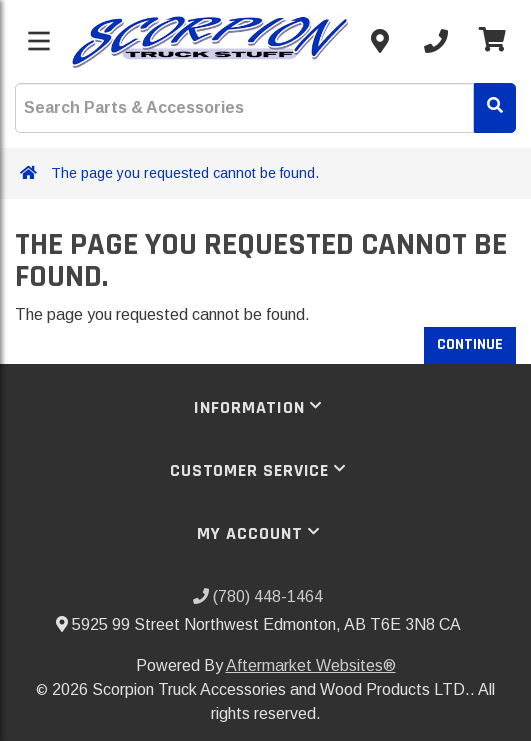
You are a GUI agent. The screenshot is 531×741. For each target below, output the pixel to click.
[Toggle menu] (39, 41)
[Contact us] (380, 41)
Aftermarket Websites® (311, 665)
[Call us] (436, 41)
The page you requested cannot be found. (185, 173)
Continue (470, 344)
